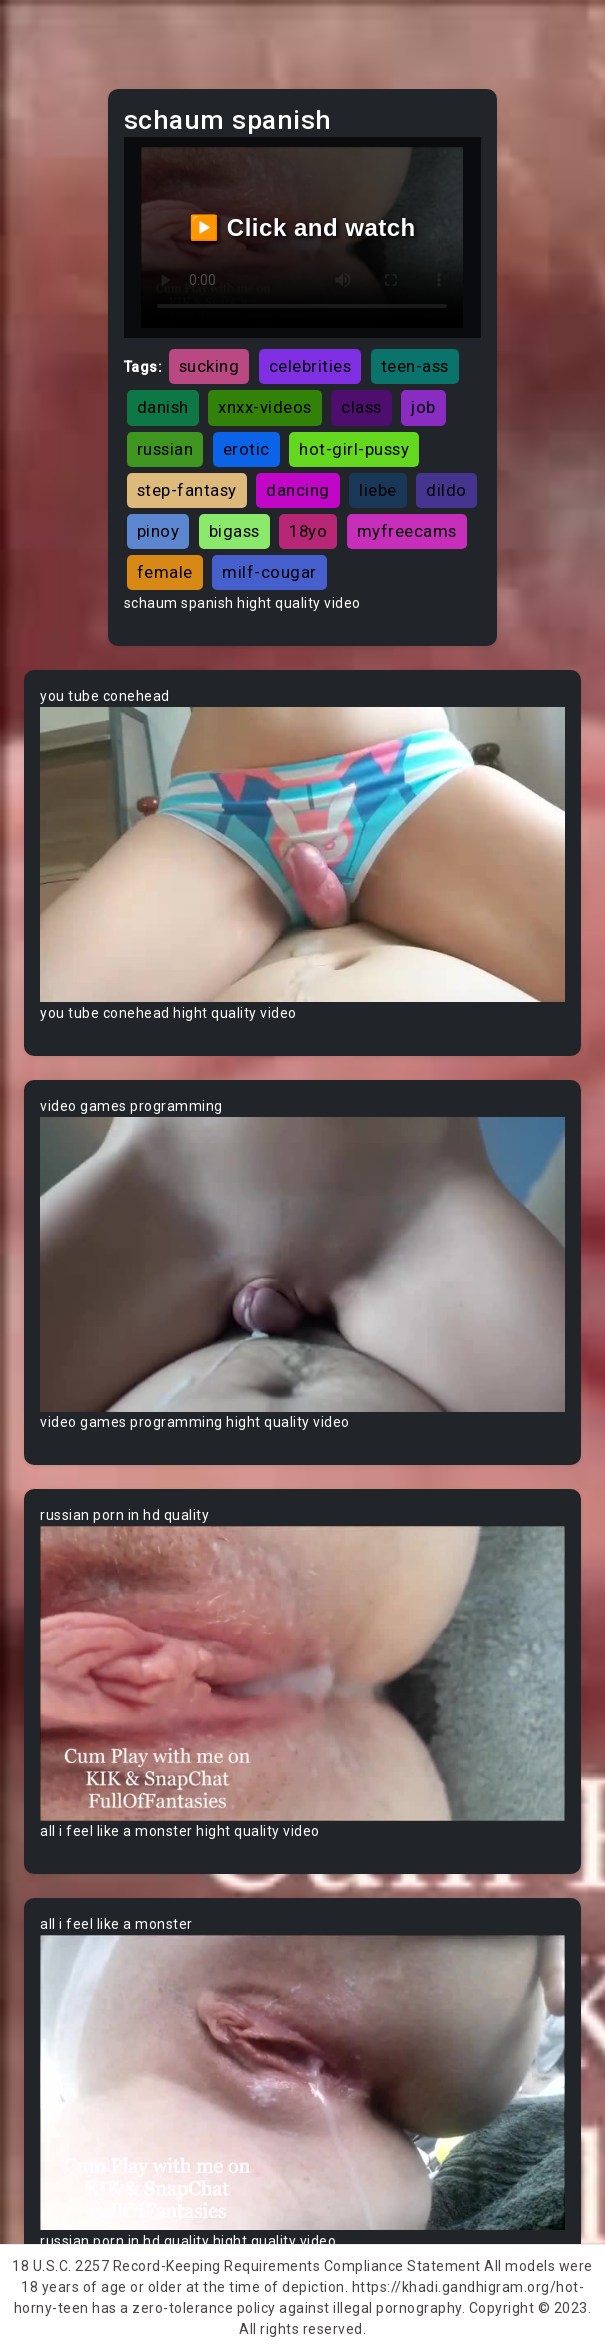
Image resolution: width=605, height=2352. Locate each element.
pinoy (158, 531)
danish (163, 407)
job (423, 407)
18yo (308, 531)
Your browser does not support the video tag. (302, 854)
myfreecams (407, 531)
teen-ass (415, 366)
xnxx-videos (265, 407)
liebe (378, 490)
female (165, 572)
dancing (298, 490)
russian (165, 449)
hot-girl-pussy (354, 449)
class (361, 407)
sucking (209, 366)
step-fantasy (187, 490)
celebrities (310, 366)
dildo (446, 490)
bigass (234, 531)
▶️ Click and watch (302, 227)
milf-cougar (269, 572)
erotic (246, 449)
